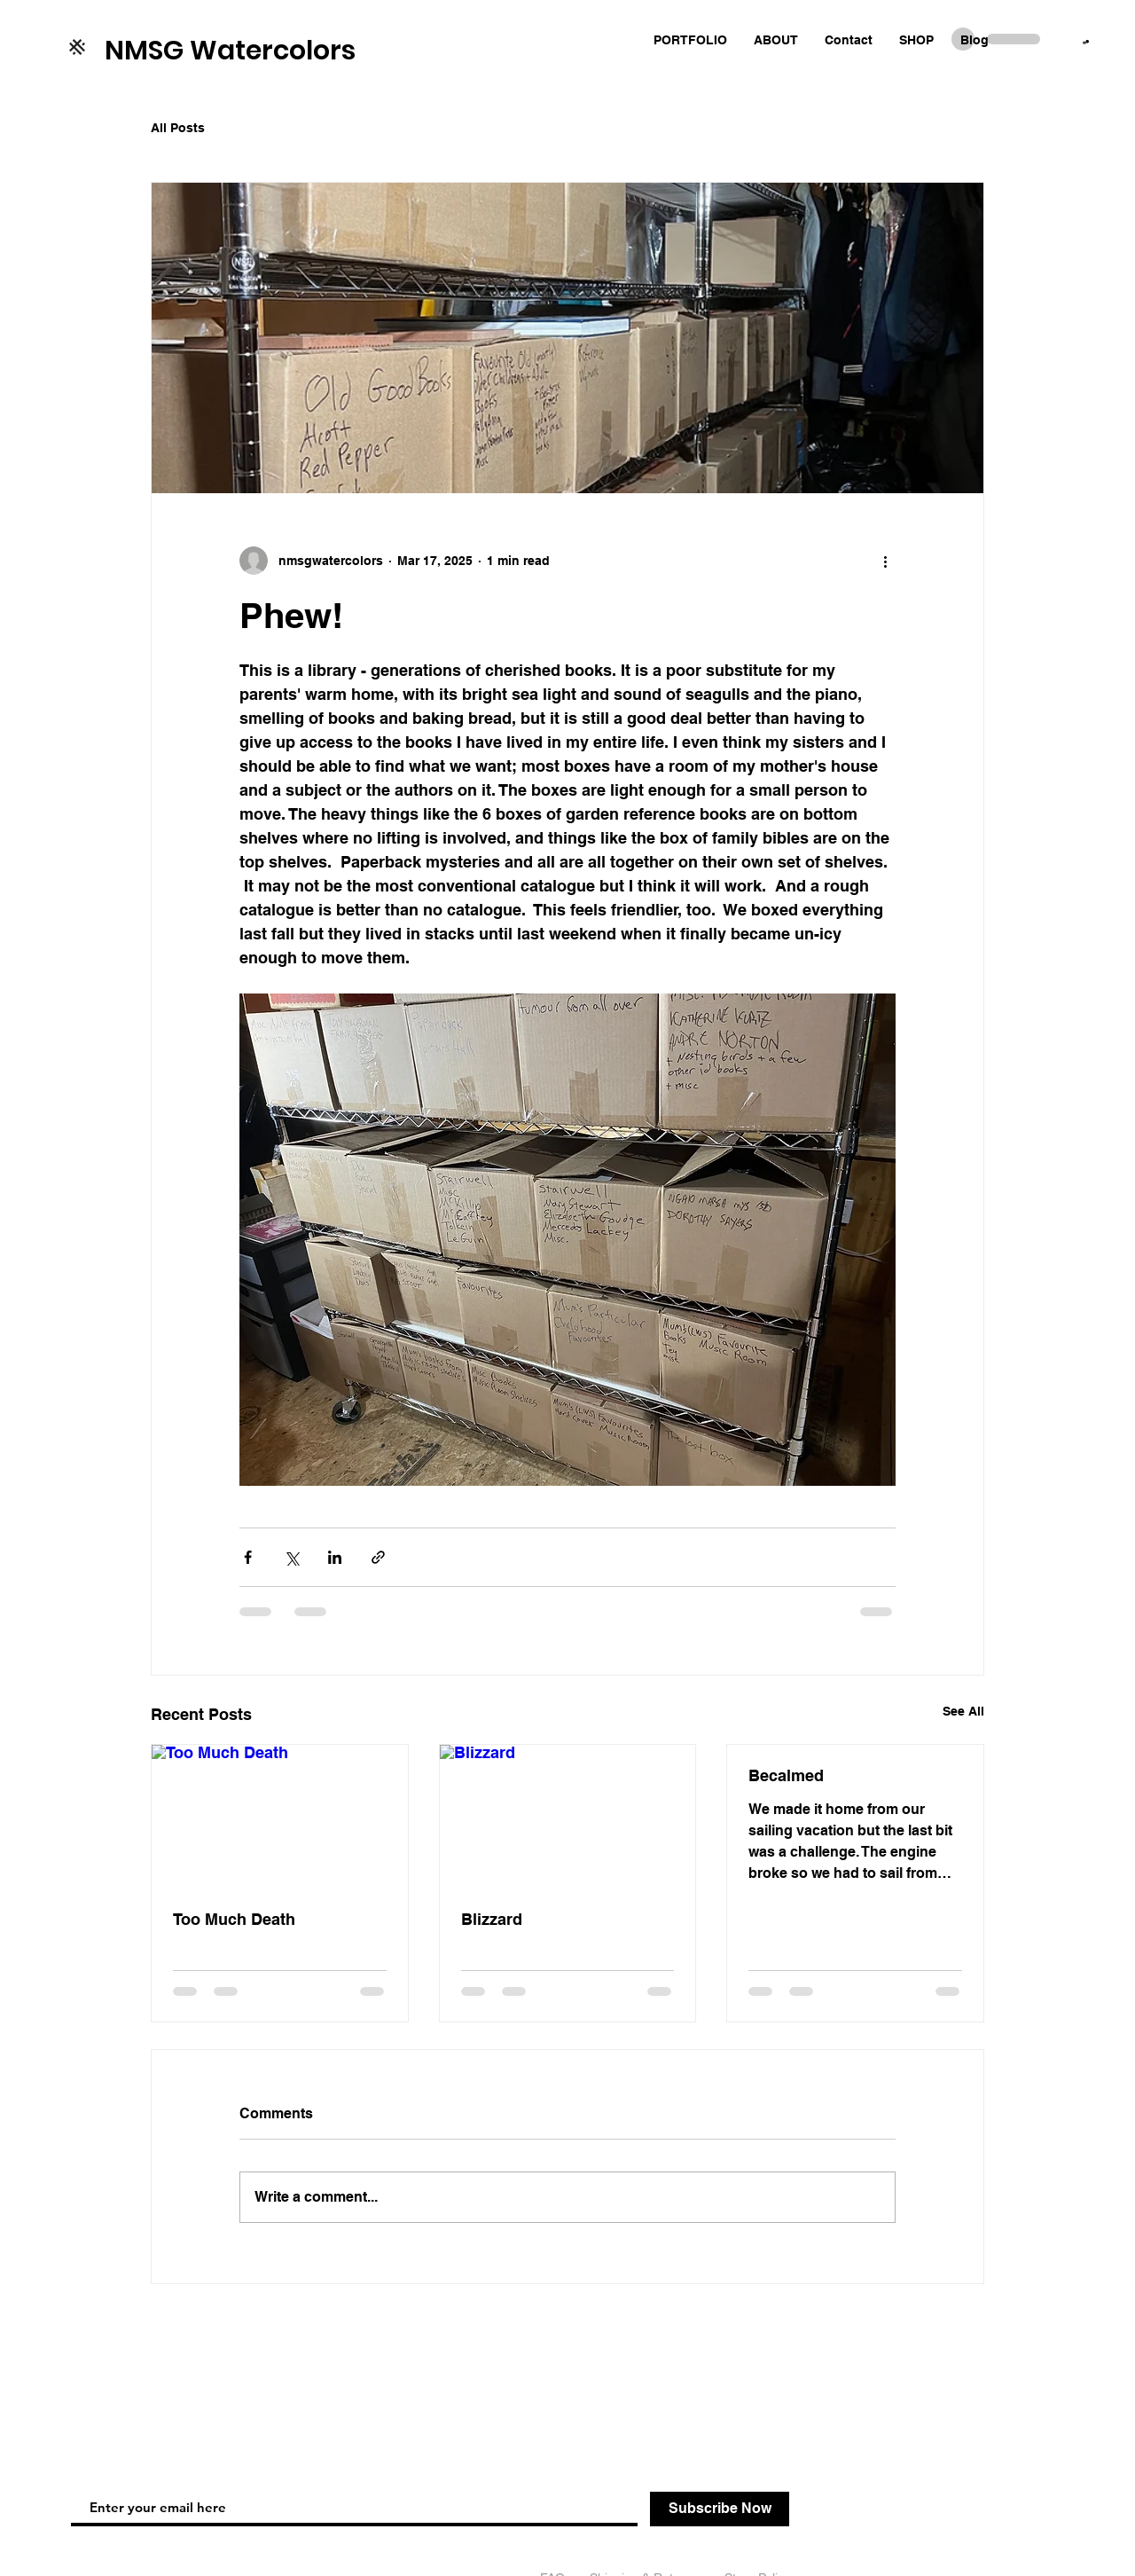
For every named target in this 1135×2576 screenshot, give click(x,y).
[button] (1086, 42)
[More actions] (885, 560)
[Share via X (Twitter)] (291, 1557)
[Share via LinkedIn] (334, 1557)
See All (963, 1711)
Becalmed (786, 1775)
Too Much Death (234, 1919)
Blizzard (491, 1919)
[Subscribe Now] (719, 2509)
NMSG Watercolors (230, 50)
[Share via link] (378, 1557)
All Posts (178, 128)
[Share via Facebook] (247, 1557)
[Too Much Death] (280, 1817)
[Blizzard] (568, 1817)
